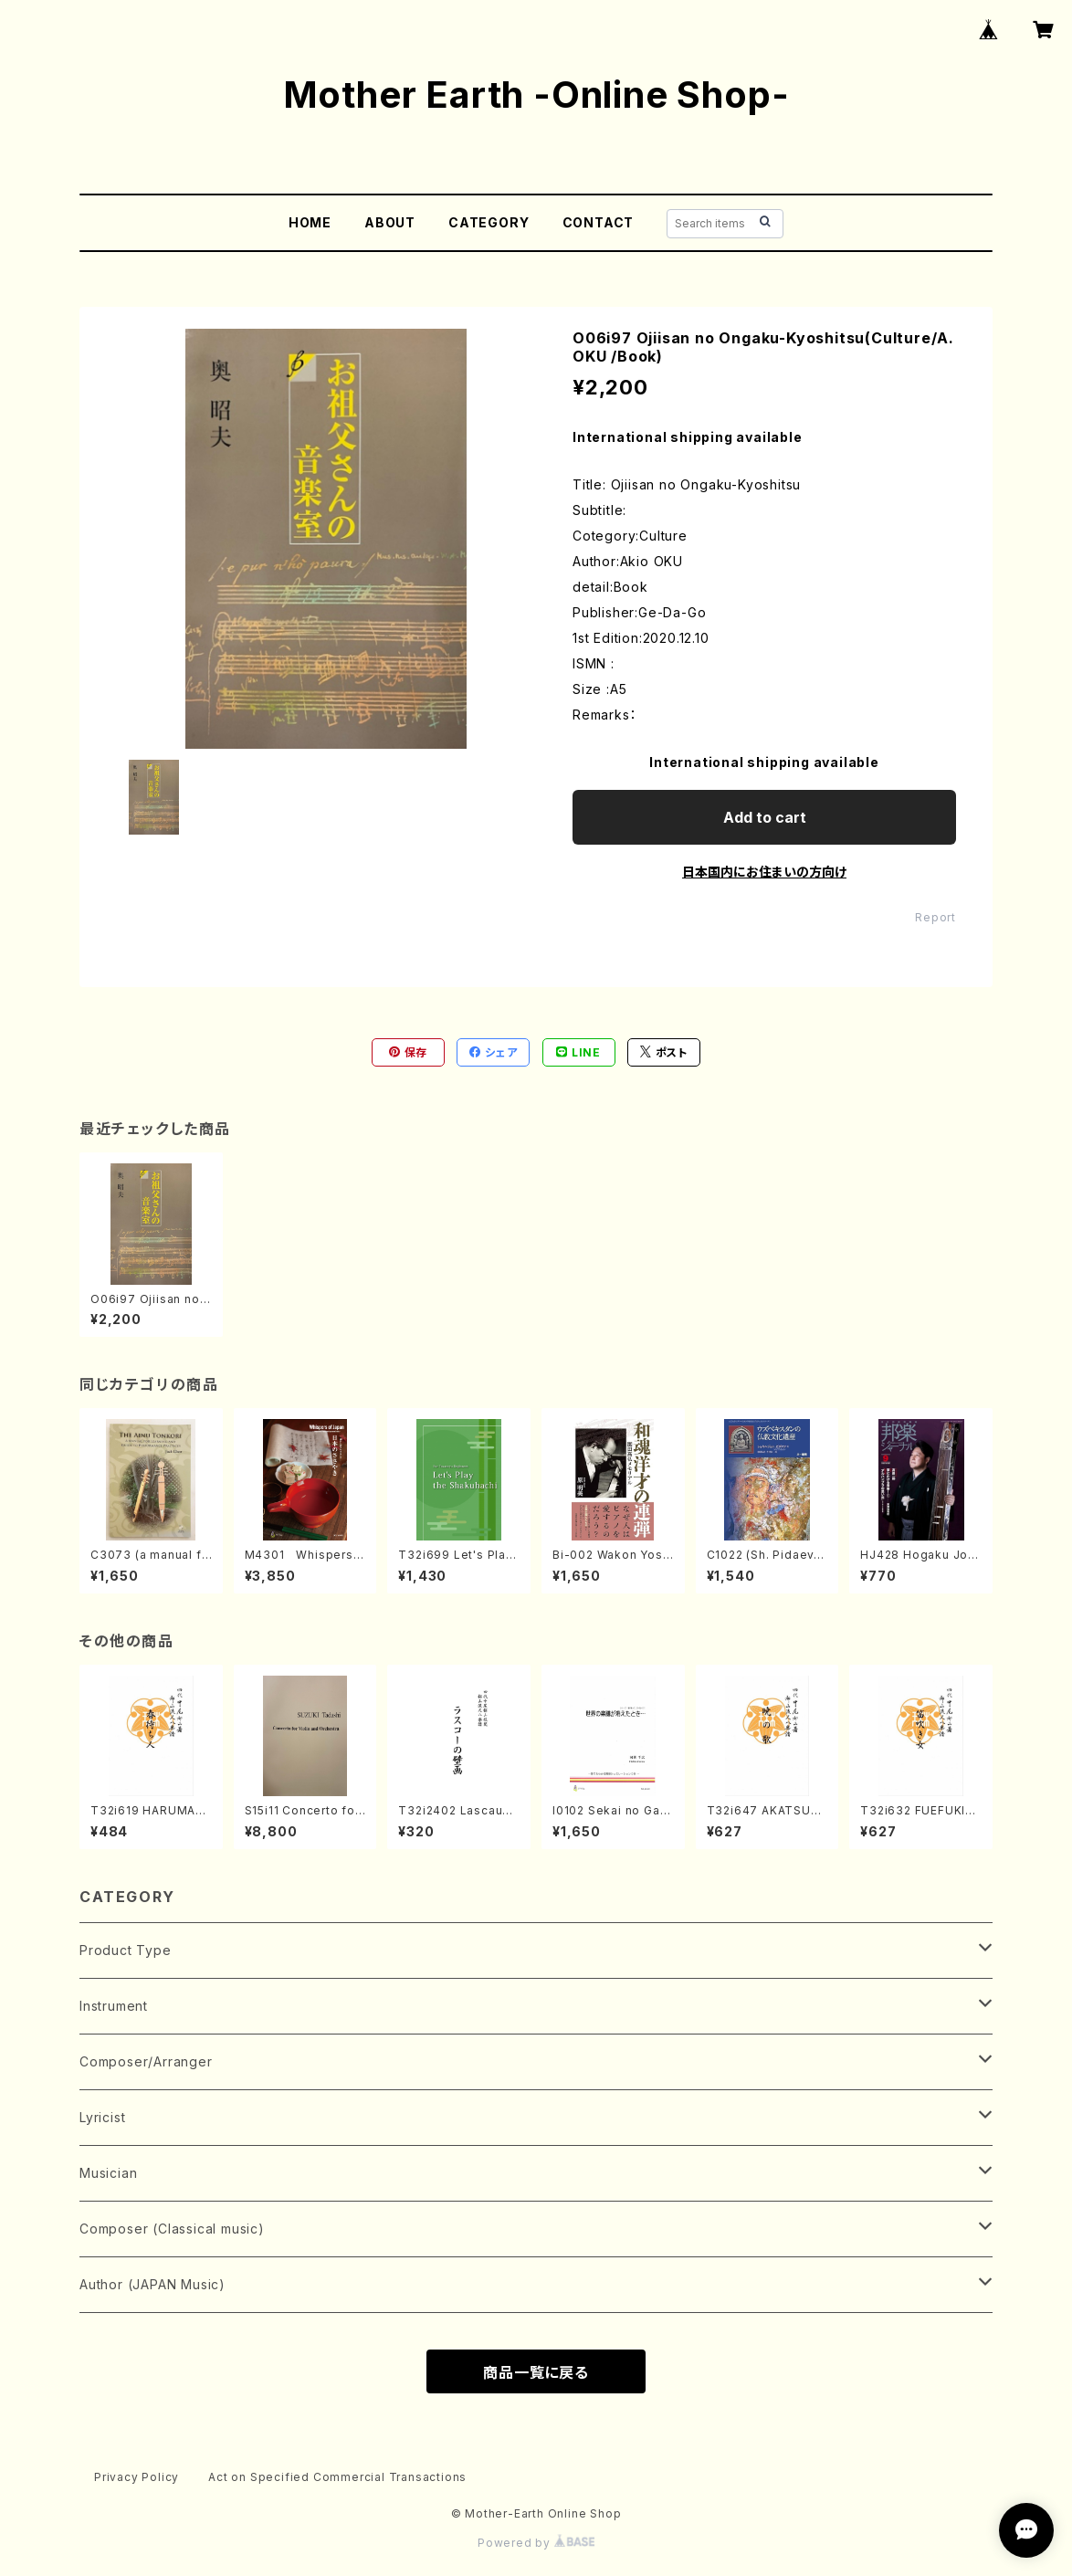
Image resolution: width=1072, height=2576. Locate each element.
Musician (108, 2173)
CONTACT (598, 222)
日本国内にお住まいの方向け (764, 871)
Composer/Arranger (146, 2061)
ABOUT (389, 222)
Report (935, 917)
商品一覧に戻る (536, 2372)
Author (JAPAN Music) (152, 2284)
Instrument (113, 2005)
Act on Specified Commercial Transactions (337, 2477)
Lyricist (102, 2117)
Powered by (536, 2543)
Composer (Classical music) (172, 2228)
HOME (310, 222)
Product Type (125, 1950)
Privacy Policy (136, 2477)
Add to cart (764, 817)
